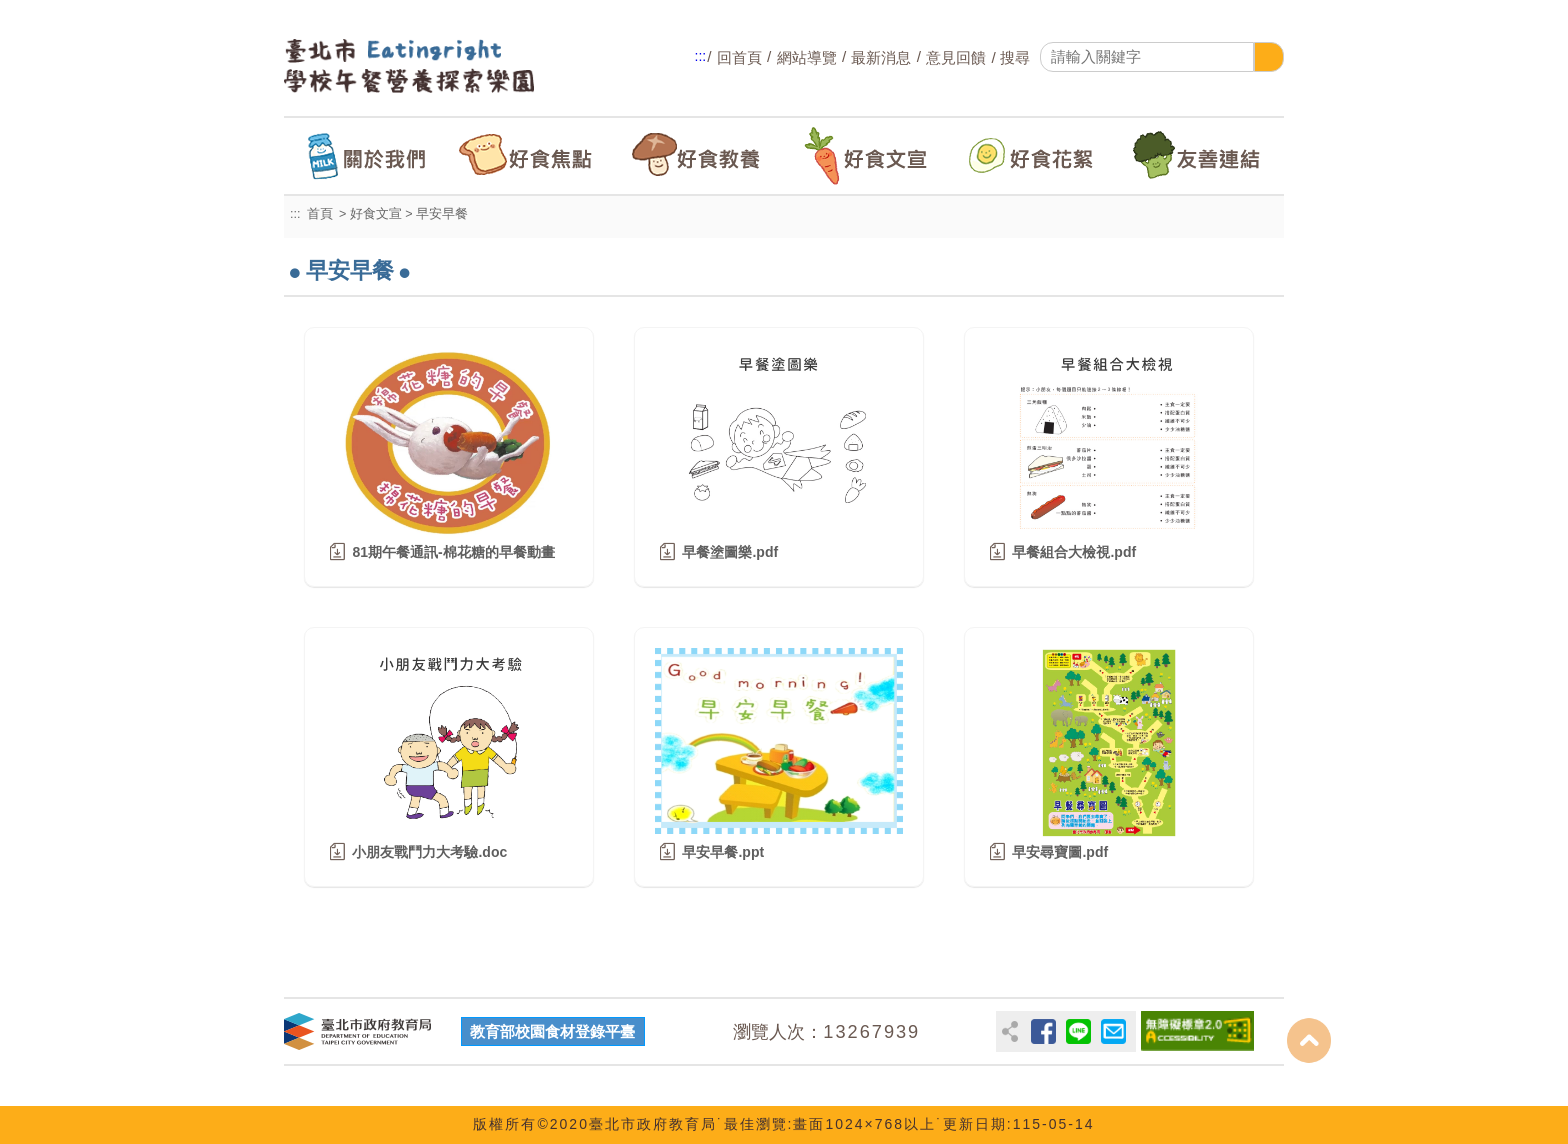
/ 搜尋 (1008, 57)
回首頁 (739, 57)
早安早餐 (442, 214)
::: (701, 56)
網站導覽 (807, 57)
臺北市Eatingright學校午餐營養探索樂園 (434, 66)
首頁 (320, 214)
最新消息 (881, 57)
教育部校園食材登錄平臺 (552, 1031)
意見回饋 (956, 57)
